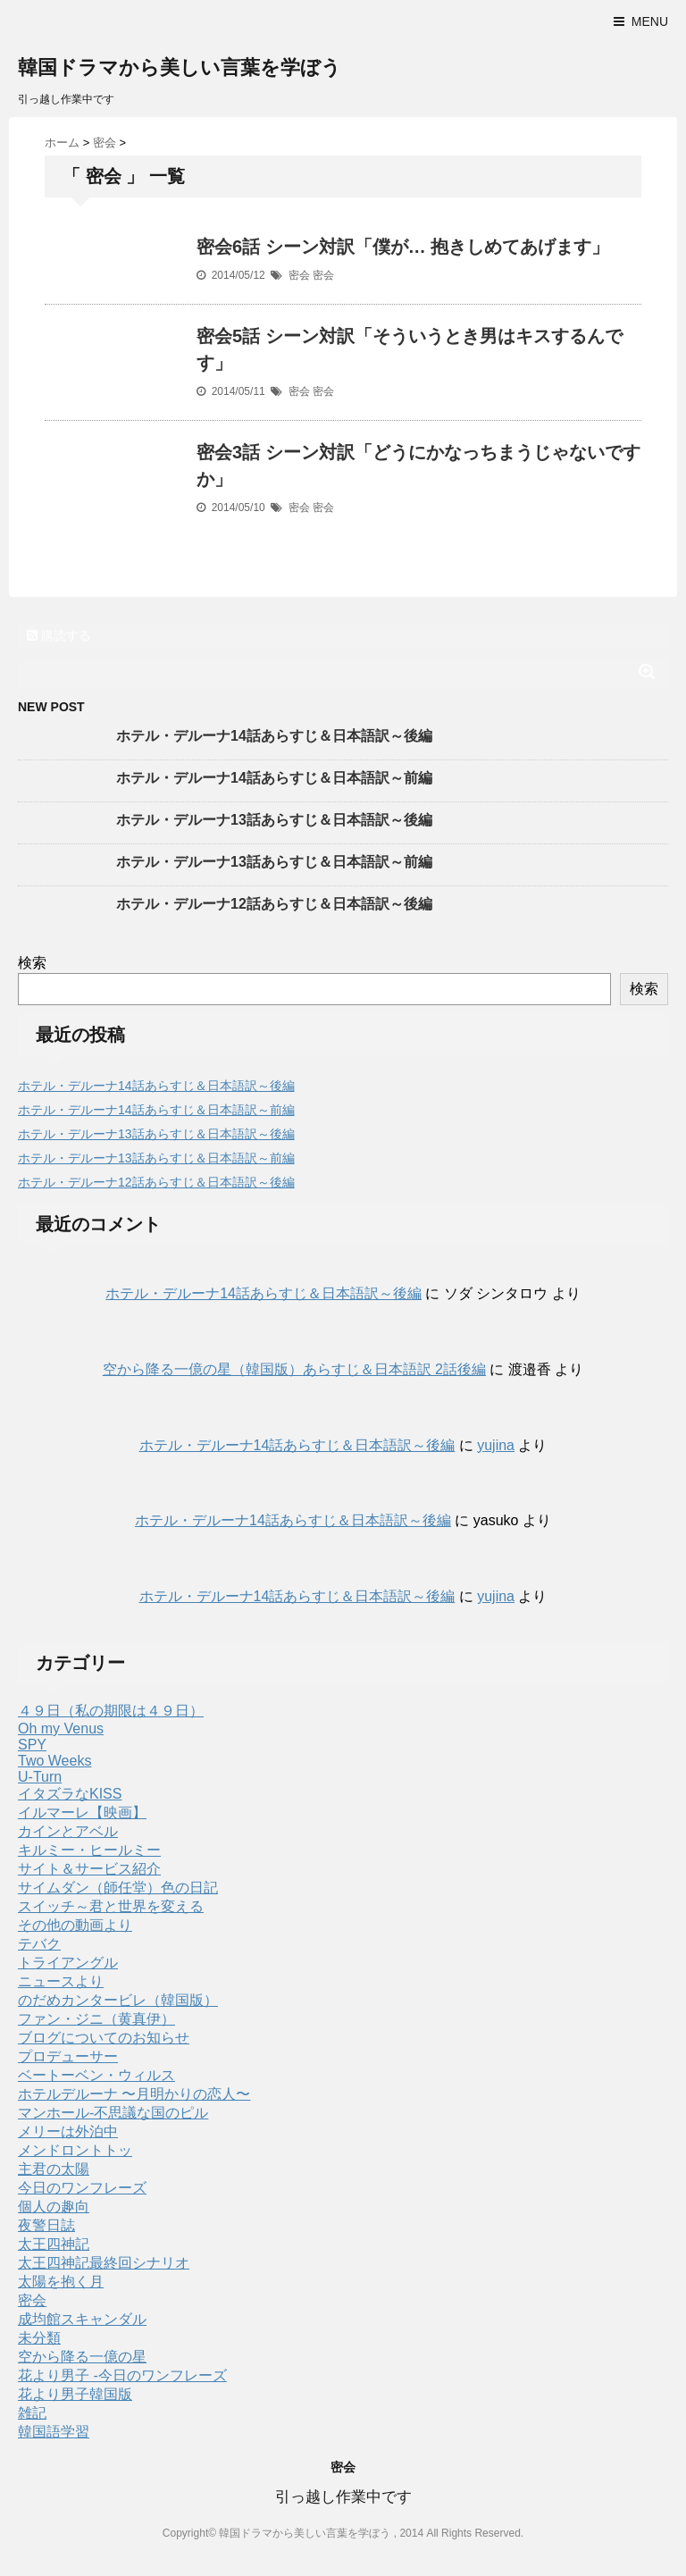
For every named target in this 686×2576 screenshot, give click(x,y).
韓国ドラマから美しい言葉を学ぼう (179, 67)
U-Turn (40, 1776)
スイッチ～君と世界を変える (111, 1906)
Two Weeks (54, 1760)
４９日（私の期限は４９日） (111, 1710)
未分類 (39, 2337)
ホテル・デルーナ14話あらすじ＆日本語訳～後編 (274, 735)
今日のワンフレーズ (82, 2187)
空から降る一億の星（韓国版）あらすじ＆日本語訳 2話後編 (294, 1369)
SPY (32, 1744)
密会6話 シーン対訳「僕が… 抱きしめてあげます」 (403, 246)
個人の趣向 (53, 2206)
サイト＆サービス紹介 (89, 1868)
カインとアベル (68, 1831)
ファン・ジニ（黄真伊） (96, 2018)
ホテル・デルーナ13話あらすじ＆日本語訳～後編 (274, 819)
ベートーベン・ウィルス (96, 2075)
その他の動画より (75, 1925)
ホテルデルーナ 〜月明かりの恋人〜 (134, 2094)
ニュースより (61, 1981)
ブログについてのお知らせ (103, 2037)
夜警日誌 (46, 2225)
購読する (59, 635)
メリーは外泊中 (68, 2131)
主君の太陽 (53, 2169)
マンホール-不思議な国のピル (113, 2112)
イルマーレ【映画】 (82, 1812)
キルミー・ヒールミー (89, 1850)
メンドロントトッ (75, 2150)
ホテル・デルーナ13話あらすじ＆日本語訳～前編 (274, 861)
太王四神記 (53, 2244)
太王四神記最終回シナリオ (103, 2262)
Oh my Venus (61, 1728)
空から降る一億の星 (82, 2356)
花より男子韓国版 (75, 2394)
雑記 (32, 2413)
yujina (495, 1445)
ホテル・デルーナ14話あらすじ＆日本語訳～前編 (274, 777)
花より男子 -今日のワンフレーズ (122, 2375)
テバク (39, 1943)
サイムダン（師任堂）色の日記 (118, 1887)
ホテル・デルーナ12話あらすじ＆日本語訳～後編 (274, 903)
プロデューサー (68, 2056)
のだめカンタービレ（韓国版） (118, 2000)
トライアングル (68, 1962)
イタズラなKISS (69, 1793)
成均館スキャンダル (82, 2319)
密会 (299, 275)
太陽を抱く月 (61, 2281)
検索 (32, 962)
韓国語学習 (53, 2431)
